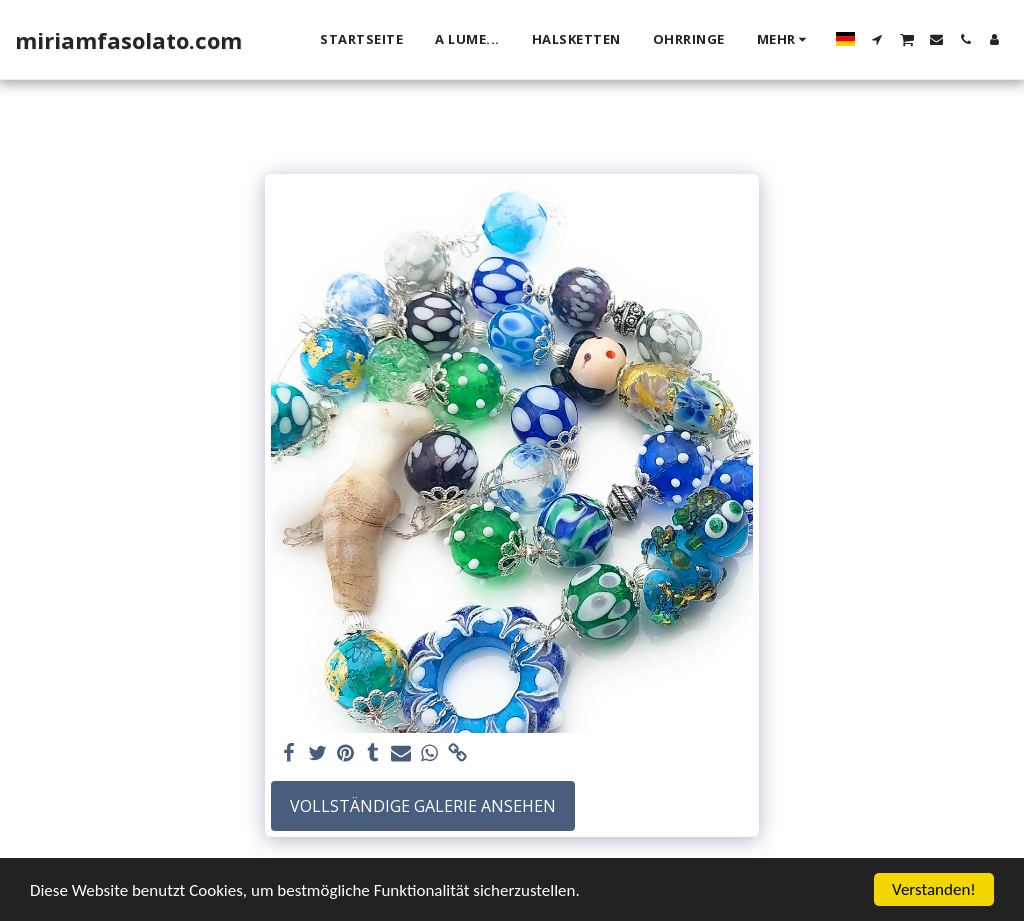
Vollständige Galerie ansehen (423, 806)
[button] (877, 39)
